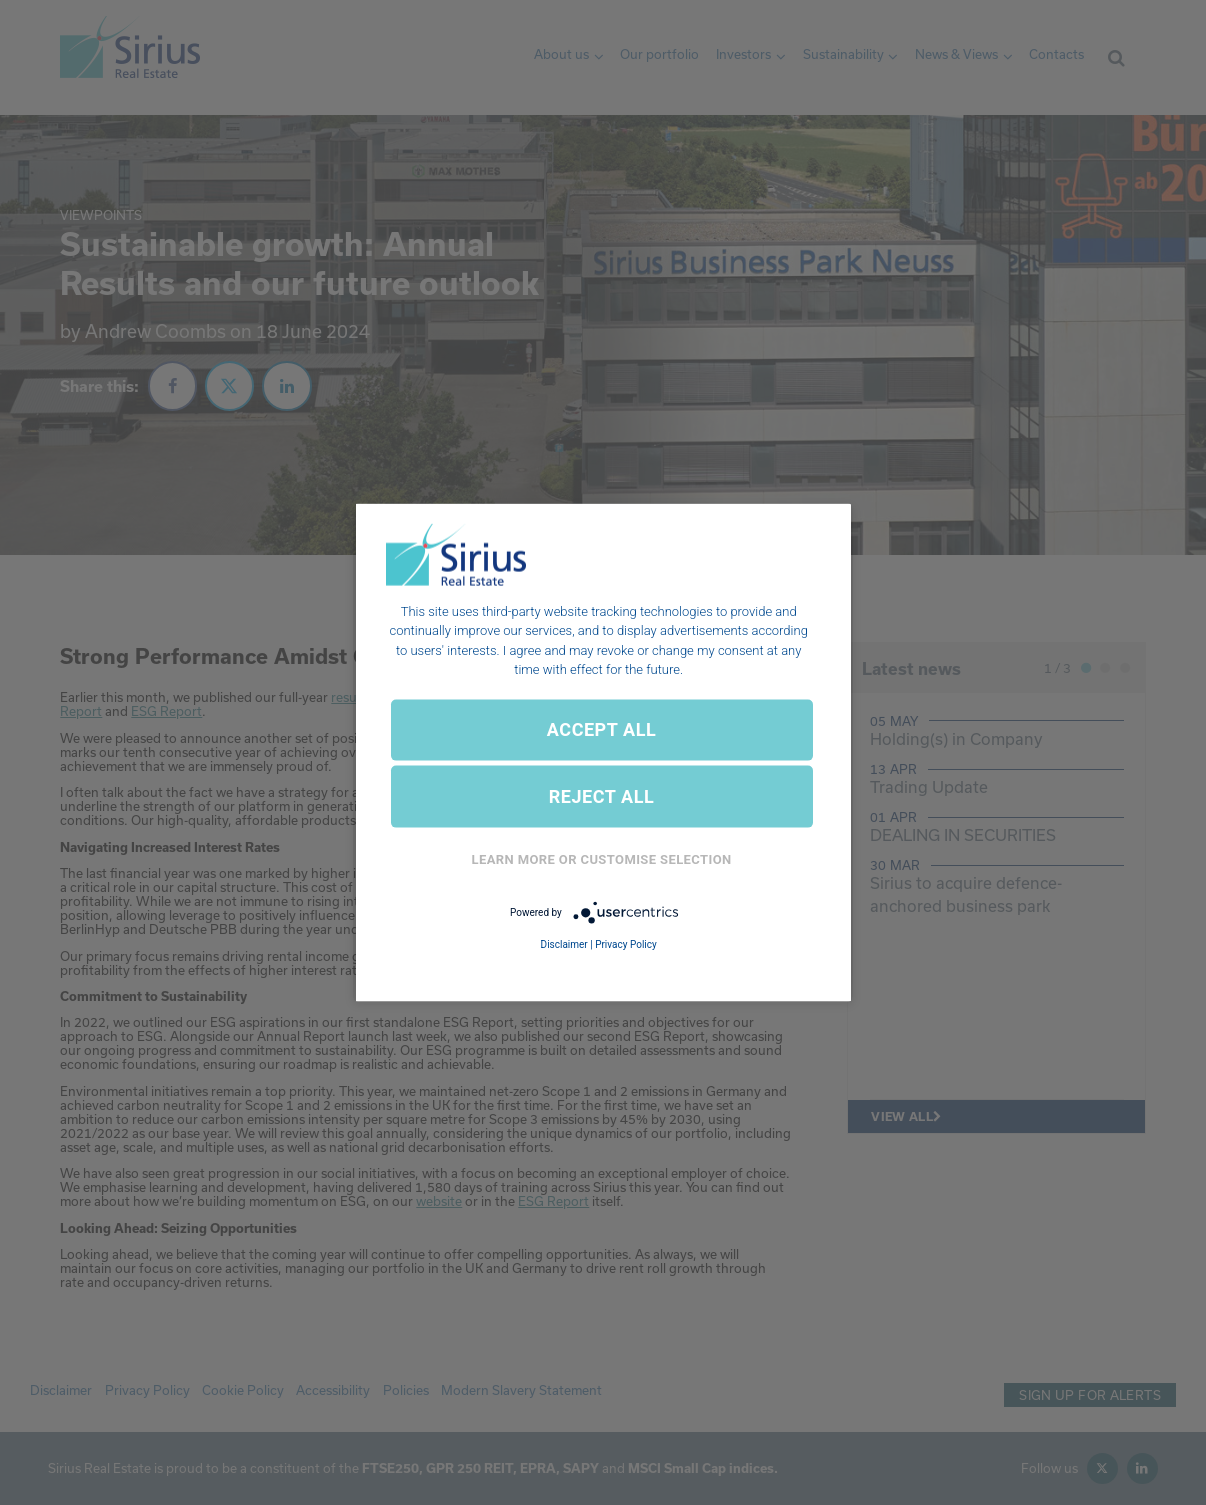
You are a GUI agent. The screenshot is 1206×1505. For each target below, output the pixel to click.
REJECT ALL (602, 796)
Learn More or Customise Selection (602, 859)
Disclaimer (564, 944)
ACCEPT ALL (601, 729)
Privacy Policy (626, 944)
